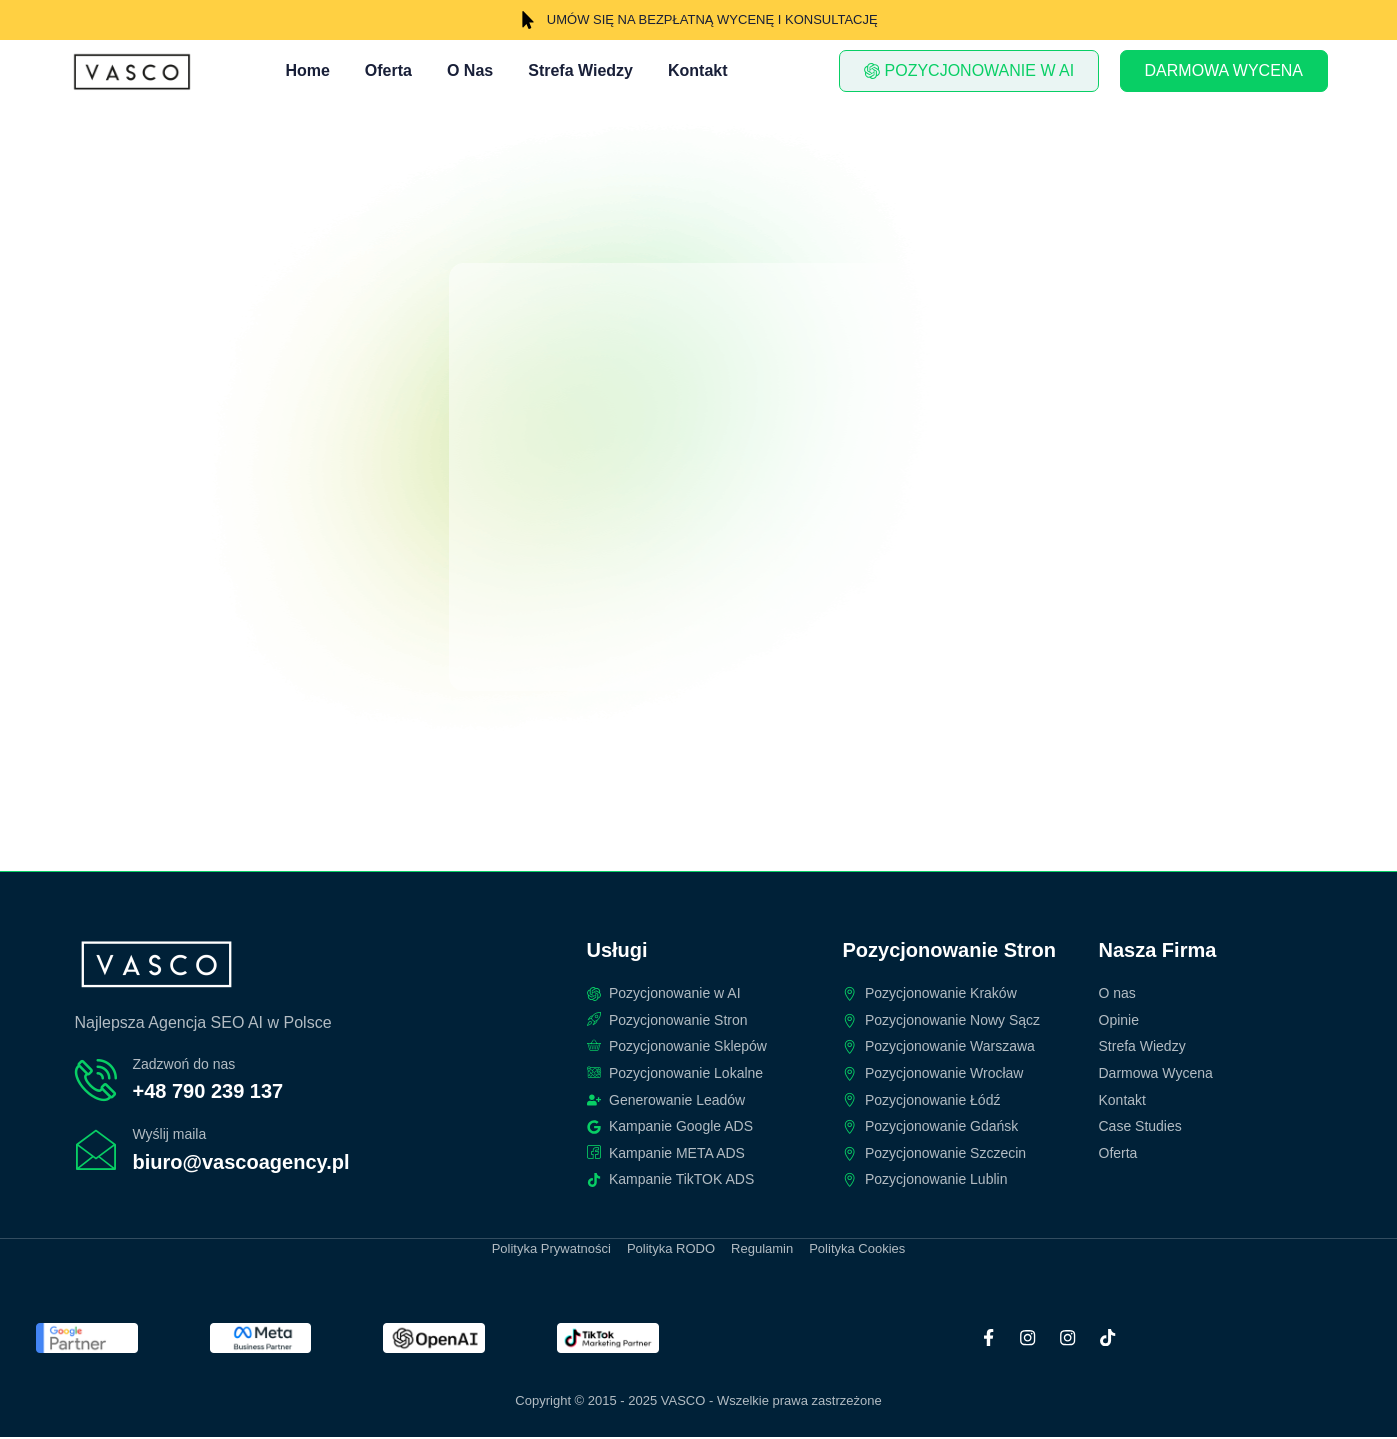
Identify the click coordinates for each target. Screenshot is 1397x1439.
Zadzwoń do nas (184, 1065)
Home (307, 70)
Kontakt (698, 70)
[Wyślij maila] (96, 1152)
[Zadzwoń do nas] (96, 1081)
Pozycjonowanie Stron (949, 952)
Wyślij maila (170, 1135)
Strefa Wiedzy (580, 70)
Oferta (388, 70)
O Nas (470, 70)
